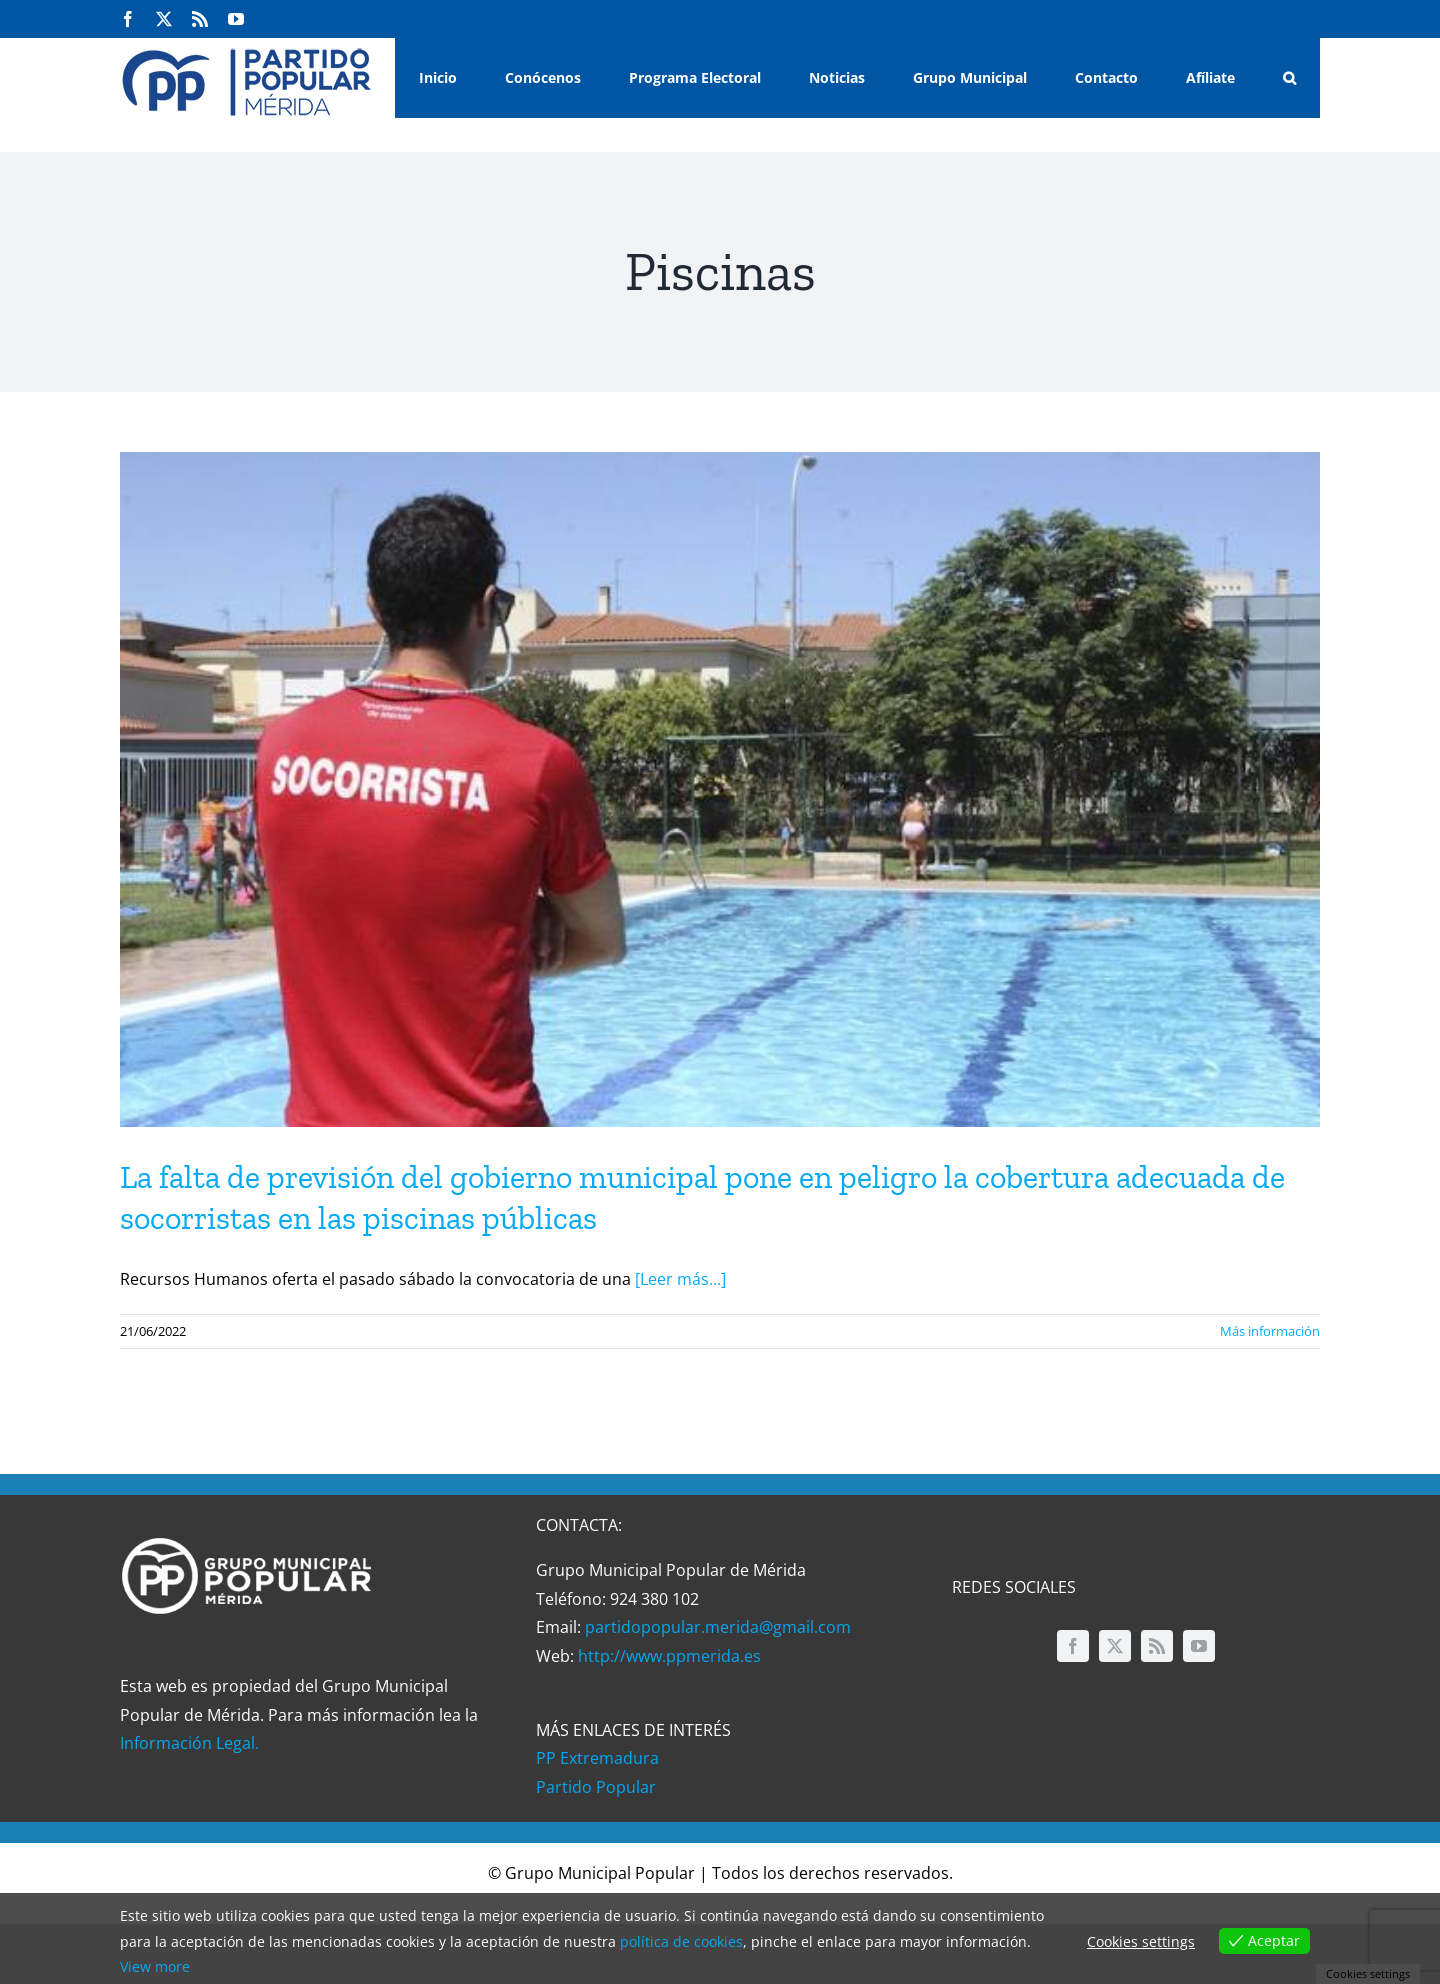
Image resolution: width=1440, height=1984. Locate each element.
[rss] (1157, 1646)
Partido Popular (596, 1787)
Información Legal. (189, 1743)
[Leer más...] (680, 1279)
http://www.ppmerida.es (669, 1656)
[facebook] (1073, 1646)
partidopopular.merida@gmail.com (718, 1627)
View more (155, 1966)
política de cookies (681, 1941)
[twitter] (1115, 1646)
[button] (1289, 78)
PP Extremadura (597, 1758)
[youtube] (1199, 1646)
